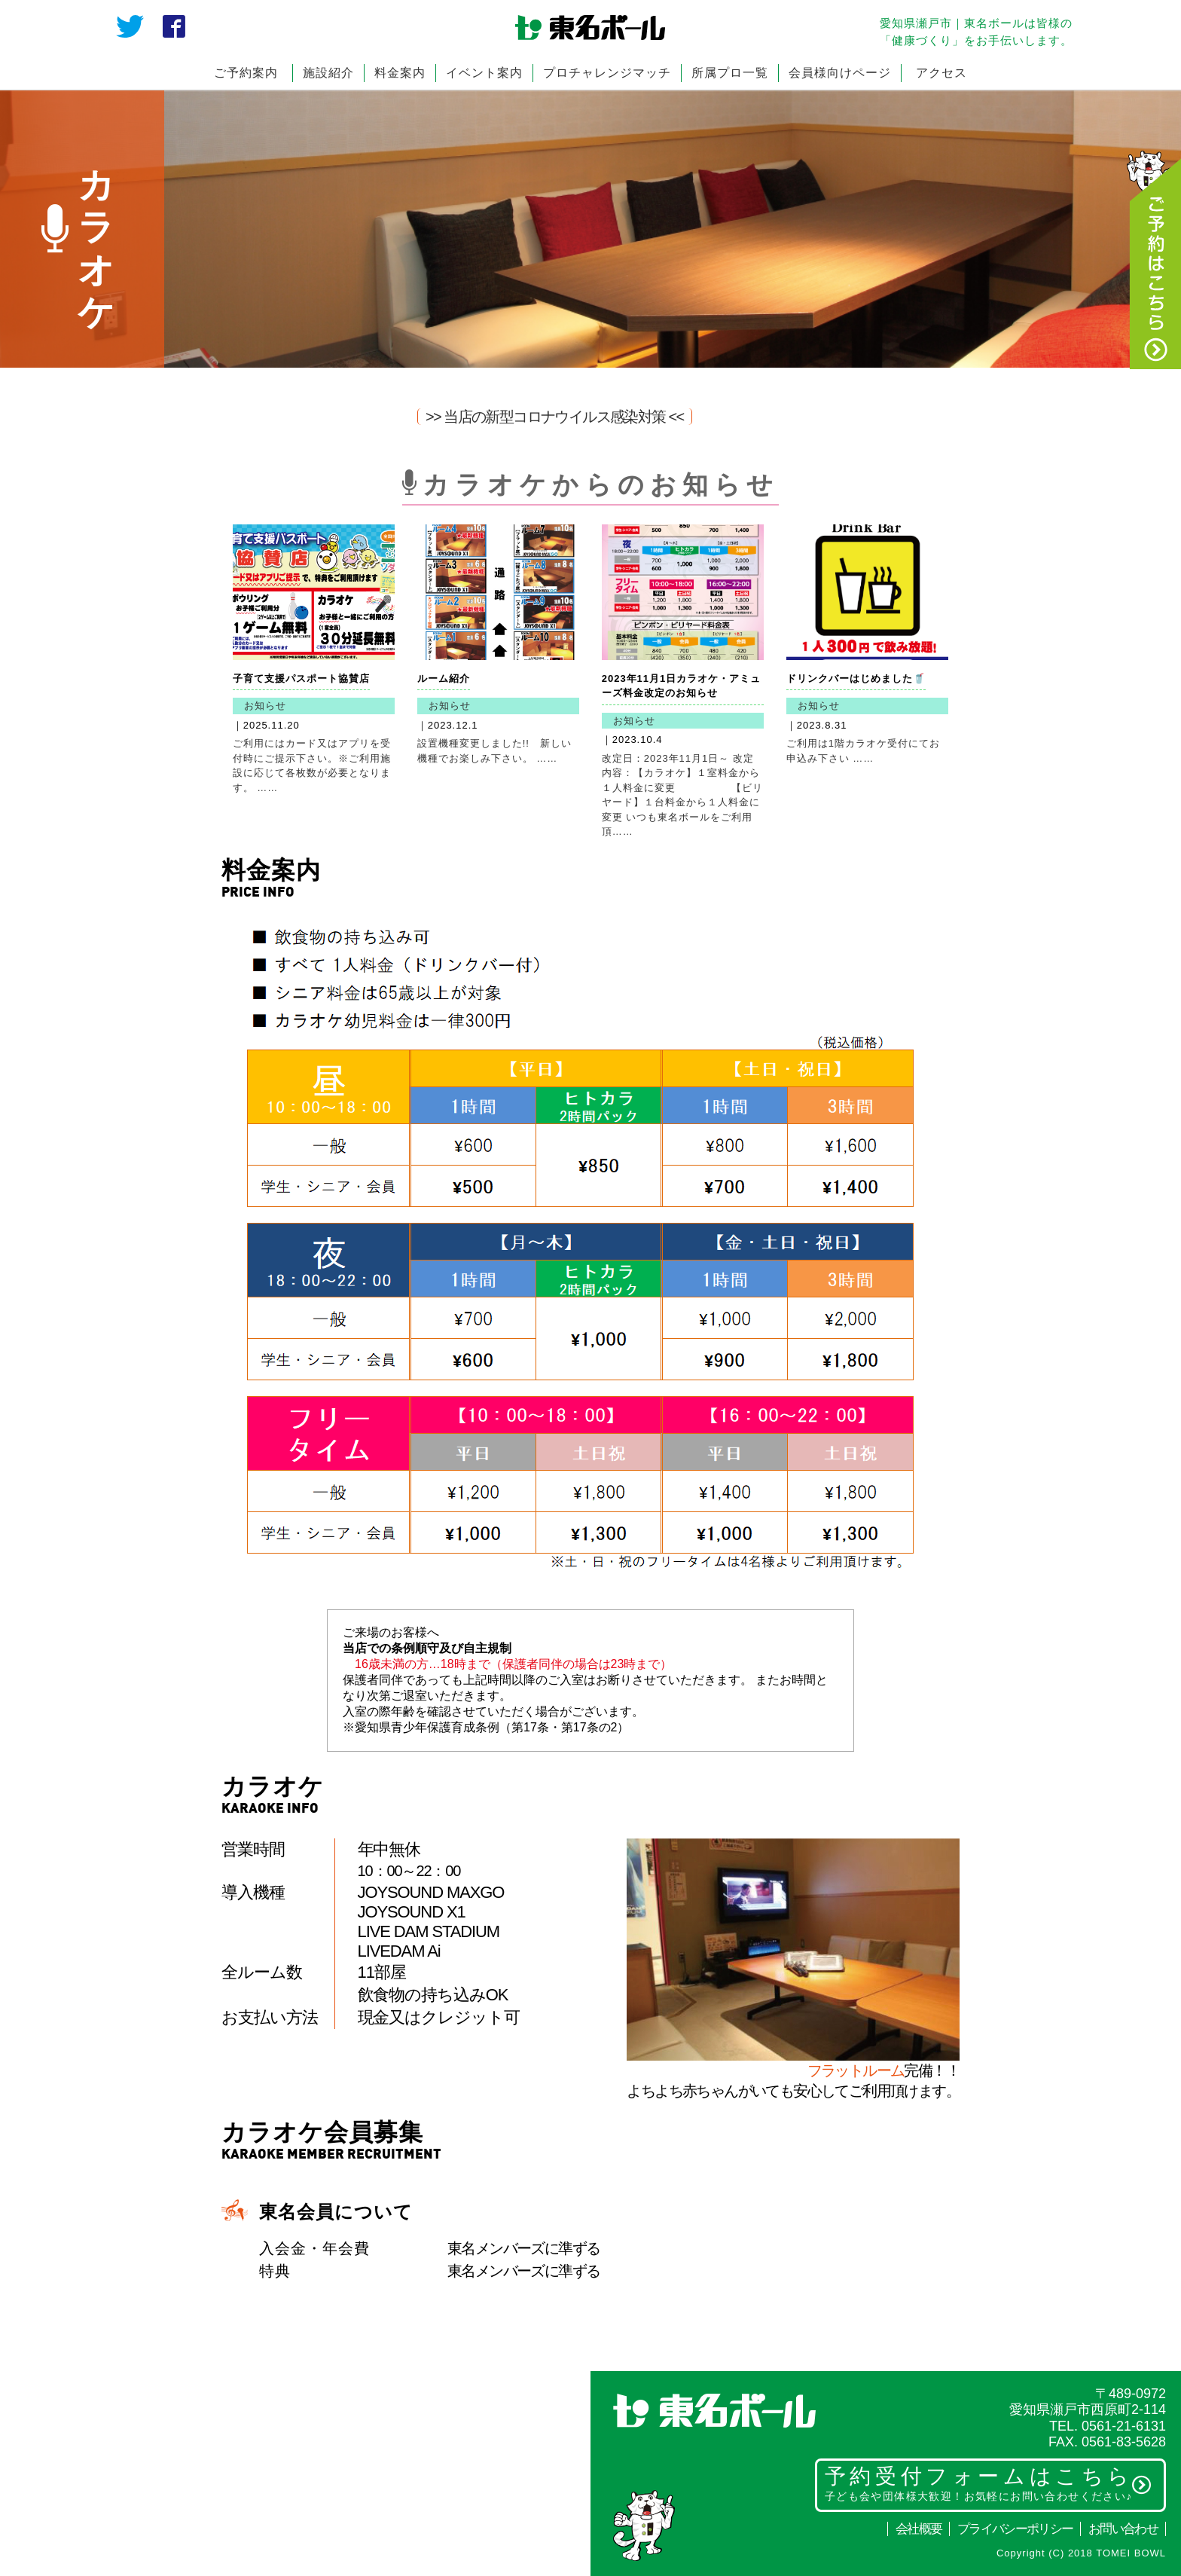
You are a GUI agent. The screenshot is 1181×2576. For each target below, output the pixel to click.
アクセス (941, 72)
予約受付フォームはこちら (988, 2483)
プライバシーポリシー (1015, 2529)
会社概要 (918, 2529)
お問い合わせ (1123, 2529)
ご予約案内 (246, 72)
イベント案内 (484, 72)
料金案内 (400, 72)
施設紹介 (328, 72)
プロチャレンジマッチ (607, 72)
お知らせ (265, 705)
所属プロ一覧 (729, 72)
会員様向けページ (840, 72)
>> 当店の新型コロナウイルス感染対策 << (555, 416)
